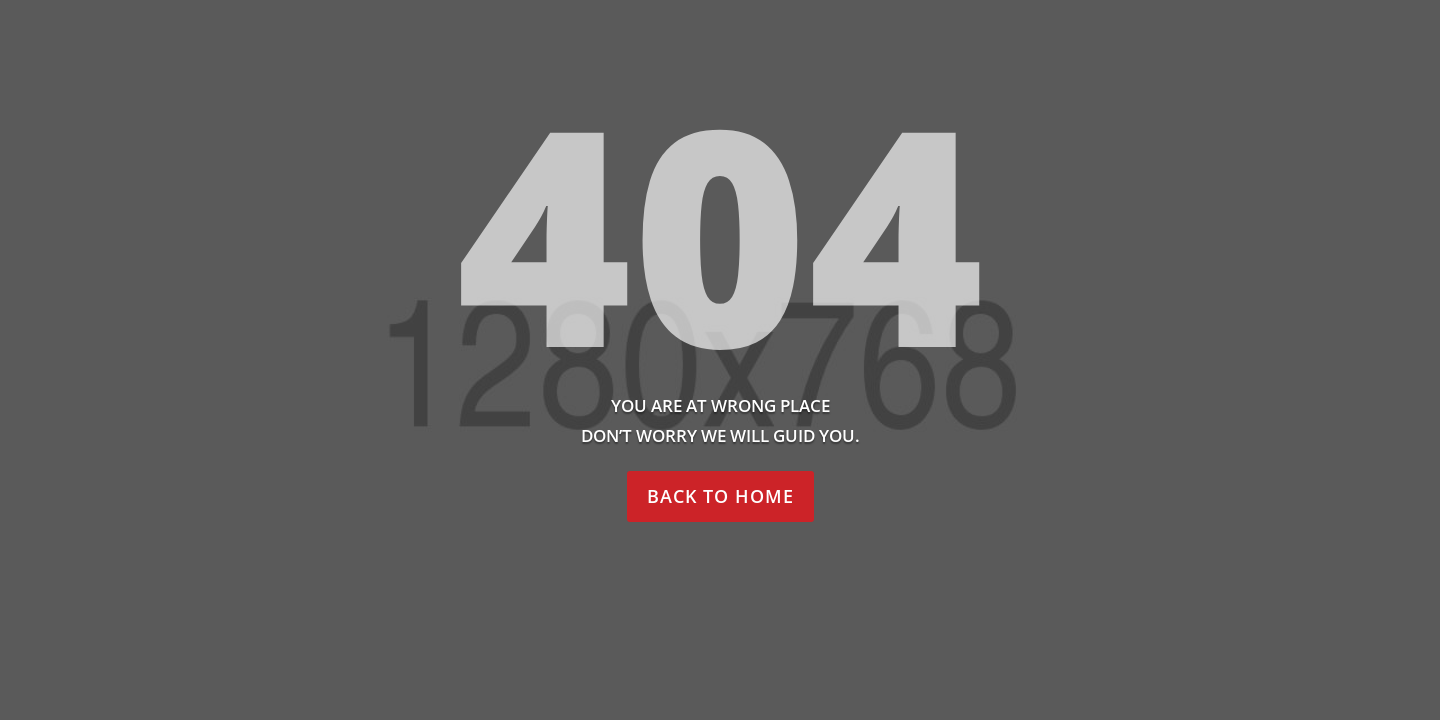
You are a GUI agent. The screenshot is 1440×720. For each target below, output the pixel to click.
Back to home (720, 496)
